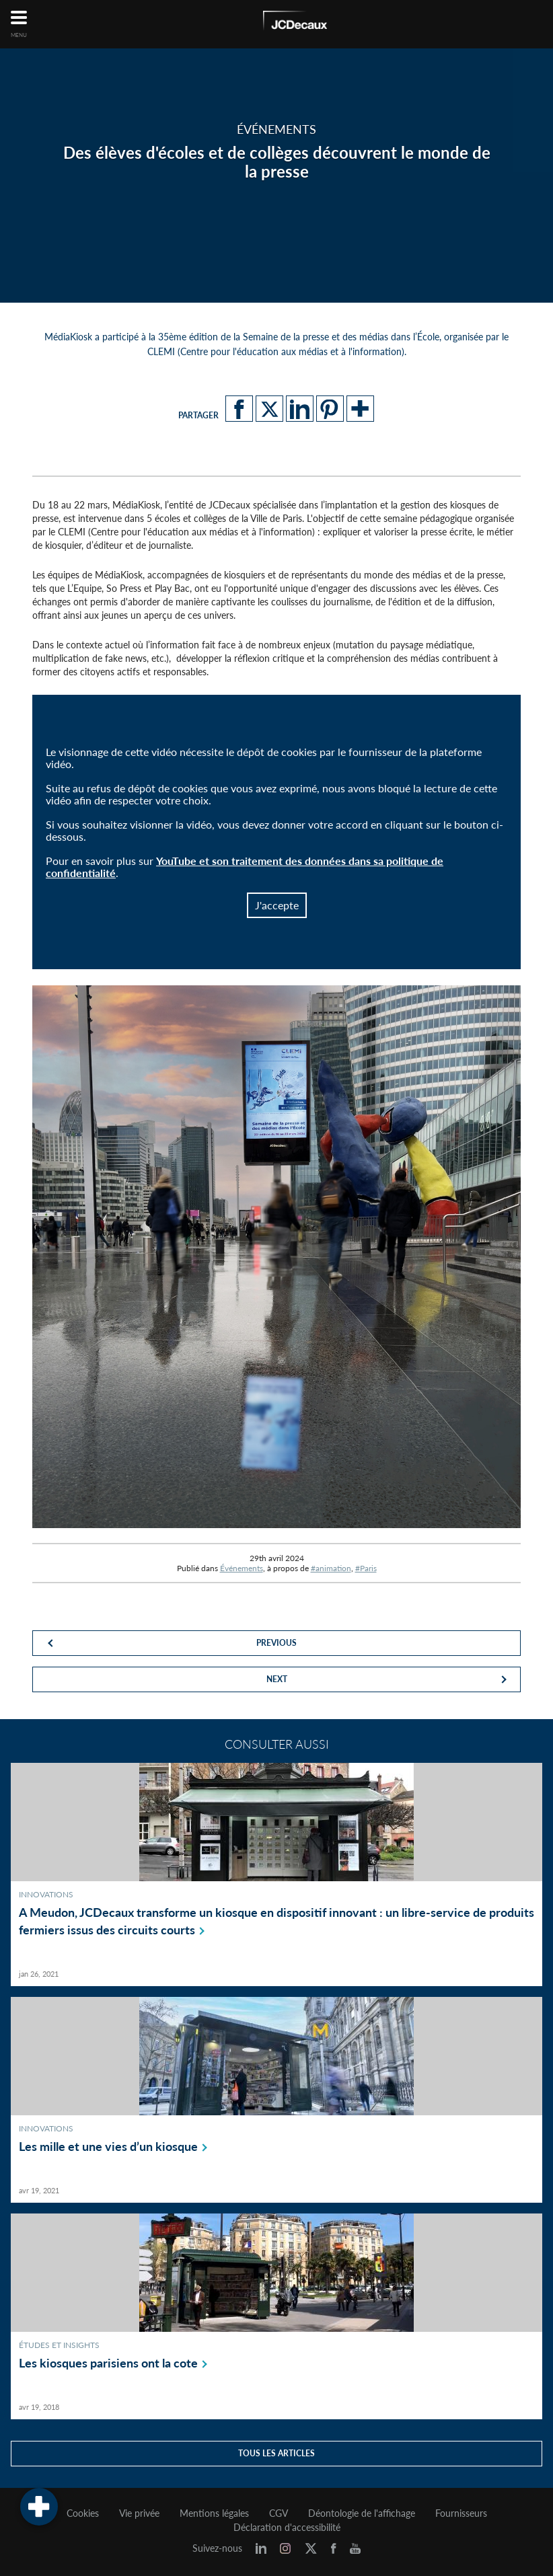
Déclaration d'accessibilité (286, 2527)
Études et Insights (59, 2345)
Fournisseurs (461, 2513)
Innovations (46, 1894)
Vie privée (139, 2513)
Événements (241, 1568)
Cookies (83, 2513)
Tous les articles (276, 2453)
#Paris (366, 1568)
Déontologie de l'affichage (361, 2513)
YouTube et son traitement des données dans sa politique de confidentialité (244, 866)
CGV (278, 2513)
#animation (331, 1568)
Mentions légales (214, 2513)
